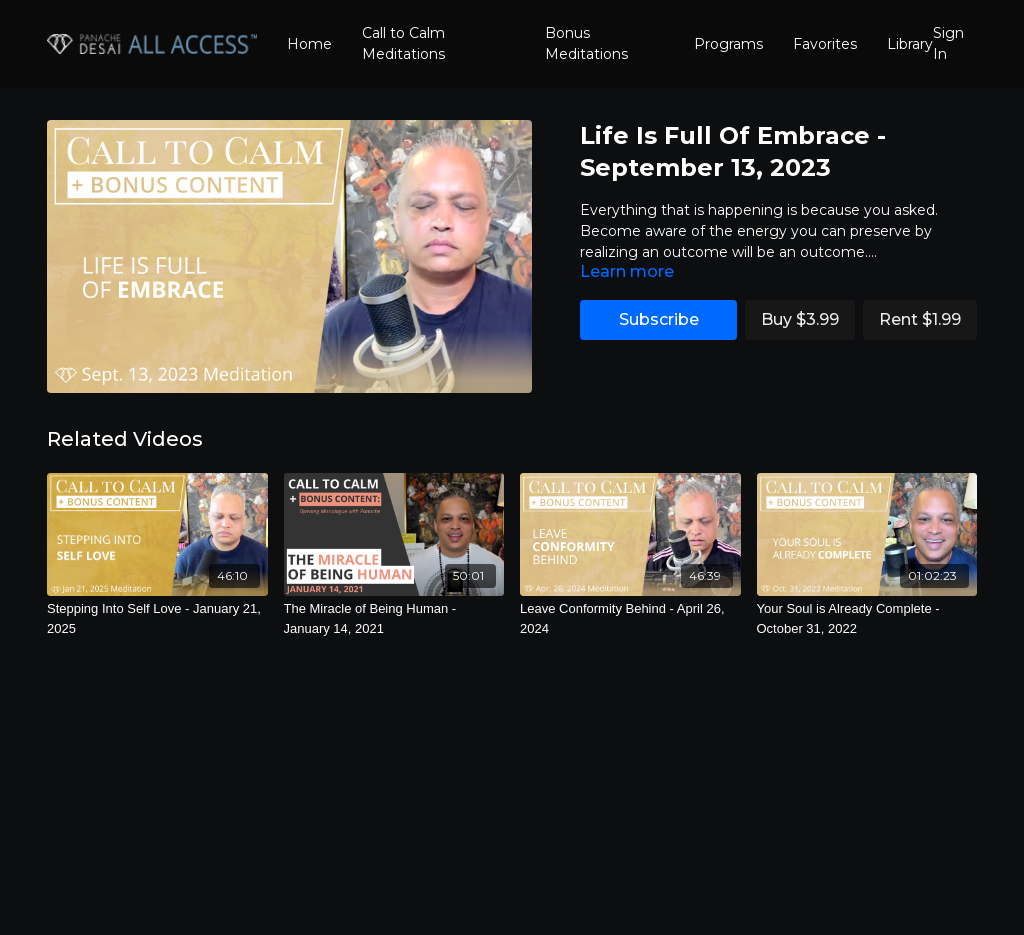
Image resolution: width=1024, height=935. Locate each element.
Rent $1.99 (920, 319)
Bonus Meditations (586, 43)
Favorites (825, 44)
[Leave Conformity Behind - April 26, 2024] (630, 618)
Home (309, 44)
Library (910, 44)
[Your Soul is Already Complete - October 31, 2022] (867, 618)
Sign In (948, 43)
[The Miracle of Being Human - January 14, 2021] (394, 618)
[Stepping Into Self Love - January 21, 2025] (157, 618)
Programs (728, 44)
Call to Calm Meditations (403, 43)
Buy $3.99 (800, 319)
